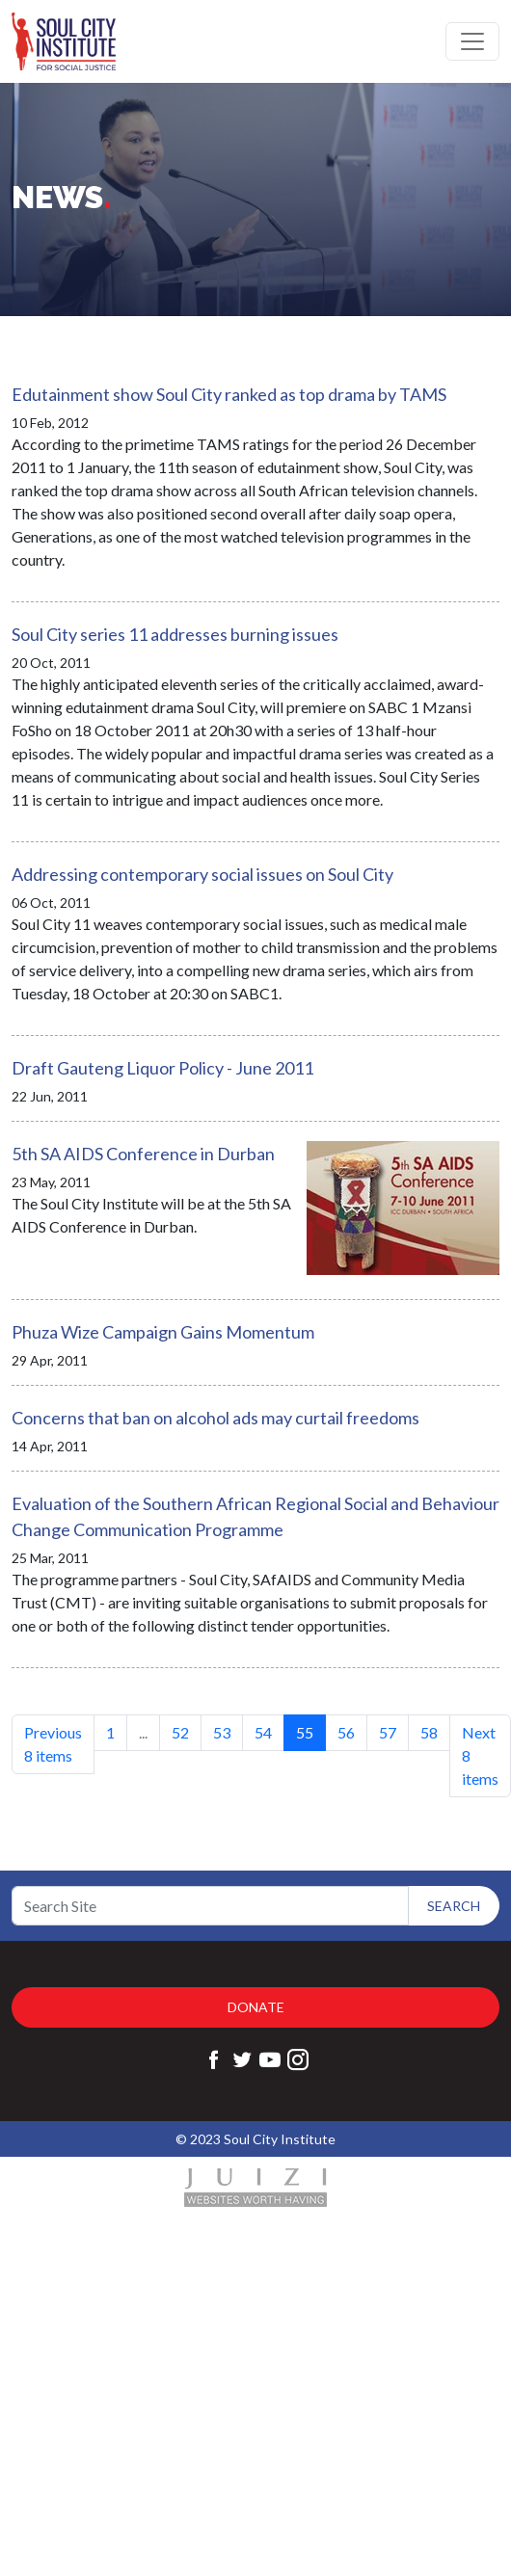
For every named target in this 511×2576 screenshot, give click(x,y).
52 (180, 1732)
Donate (256, 2007)
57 (387, 1732)
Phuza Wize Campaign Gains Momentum (163, 1331)
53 (221, 1732)
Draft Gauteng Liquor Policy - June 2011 (162, 1067)
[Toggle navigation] (472, 41)
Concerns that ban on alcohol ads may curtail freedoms (215, 1417)
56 (346, 1732)
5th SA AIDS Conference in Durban (143, 1153)
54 (263, 1732)
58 (429, 1732)
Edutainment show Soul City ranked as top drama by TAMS (229, 394)
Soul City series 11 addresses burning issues (175, 634)
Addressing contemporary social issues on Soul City (202, 874)
